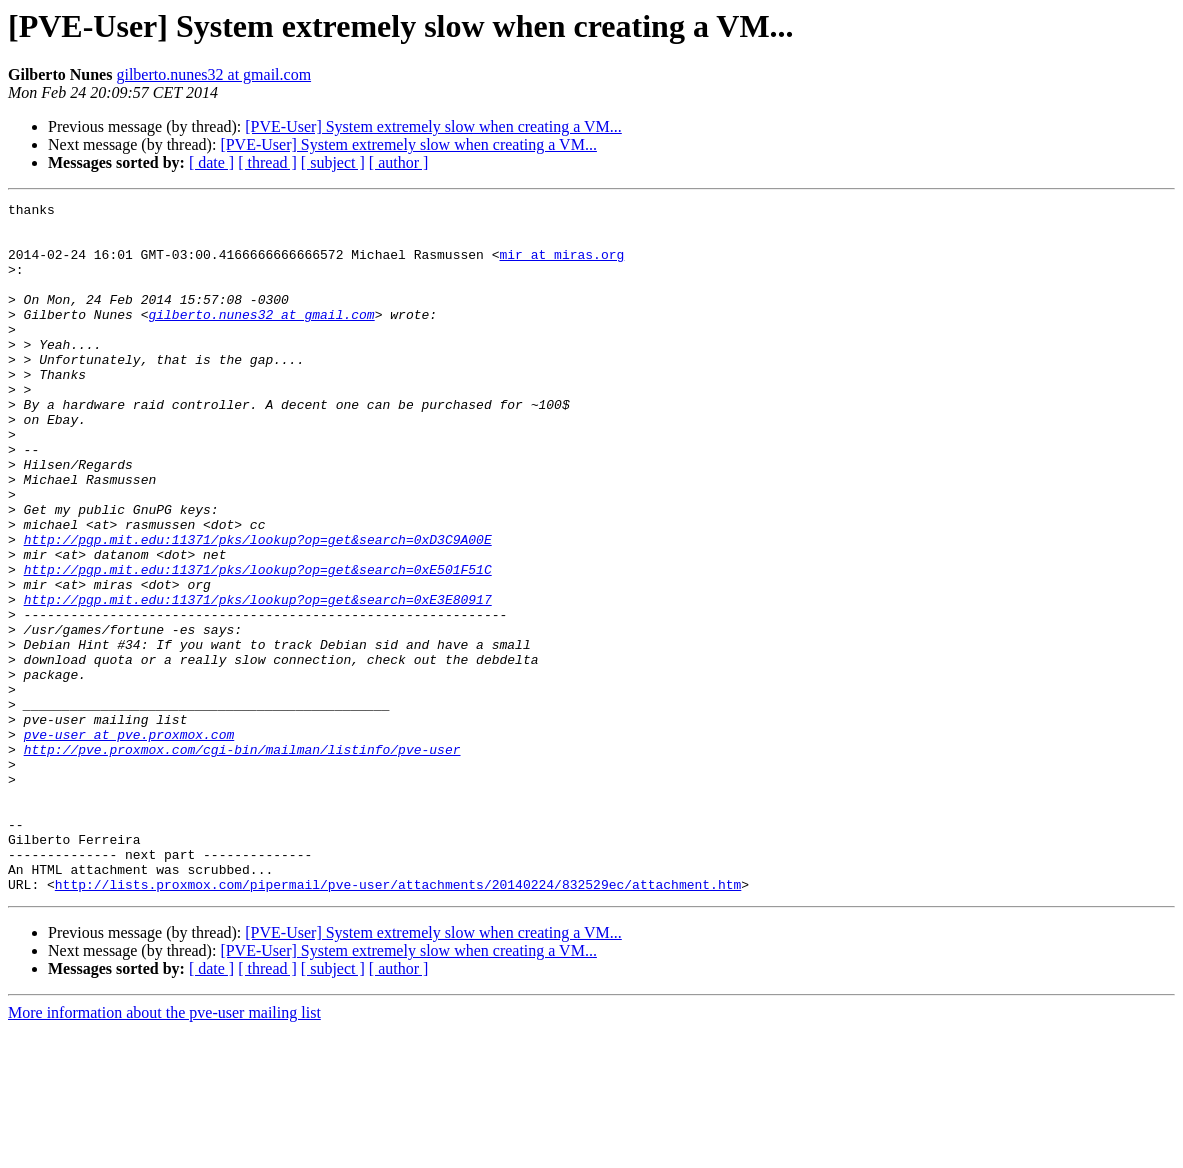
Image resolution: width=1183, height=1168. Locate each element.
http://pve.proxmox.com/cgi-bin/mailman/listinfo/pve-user (242, 860)
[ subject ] (333, 162)
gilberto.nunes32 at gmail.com (213, 74)
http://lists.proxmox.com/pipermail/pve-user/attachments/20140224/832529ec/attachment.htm (398, 1022)
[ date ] (211, 162)
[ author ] (399, 162)
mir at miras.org (561, 266)
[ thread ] (267, 162)
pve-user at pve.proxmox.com (129, 842)
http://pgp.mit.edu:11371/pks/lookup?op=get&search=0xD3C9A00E (258, 608)
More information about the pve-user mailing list (164, 1150)
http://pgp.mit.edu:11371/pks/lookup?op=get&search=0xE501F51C (258, 644)
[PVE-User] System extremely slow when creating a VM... (433, 126)
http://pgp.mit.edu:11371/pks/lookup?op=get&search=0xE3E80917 (258, 680)
